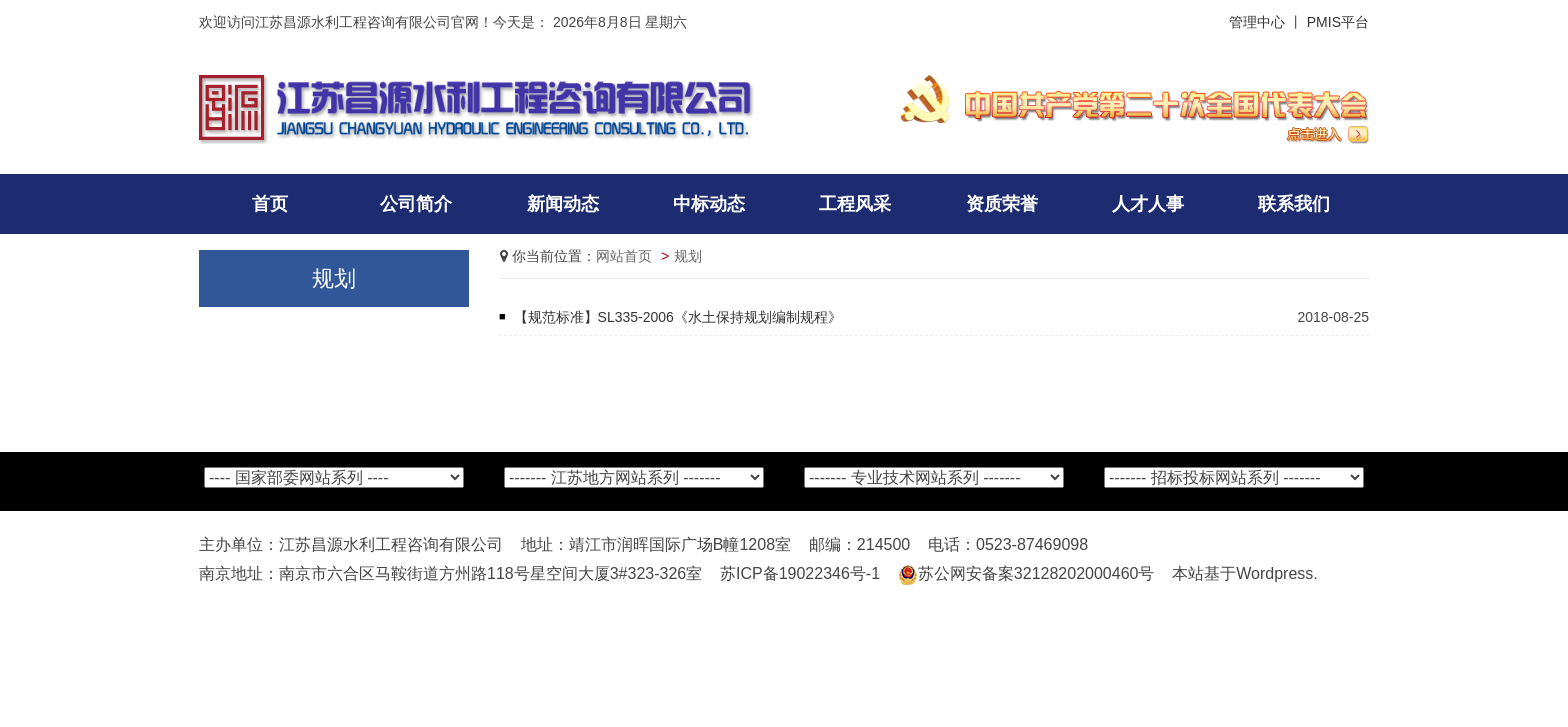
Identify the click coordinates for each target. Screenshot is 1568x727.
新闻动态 (563, 204)
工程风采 (855, 204)
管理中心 (1257, 22)
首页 (270, 204)
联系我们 (1294, 204)
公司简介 (416, 204)
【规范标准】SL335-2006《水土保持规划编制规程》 (678, 317)
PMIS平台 (1338, 22)
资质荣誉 (1002, 204)
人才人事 (1148, 204)
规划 (688, 256)
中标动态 (709, 204)
